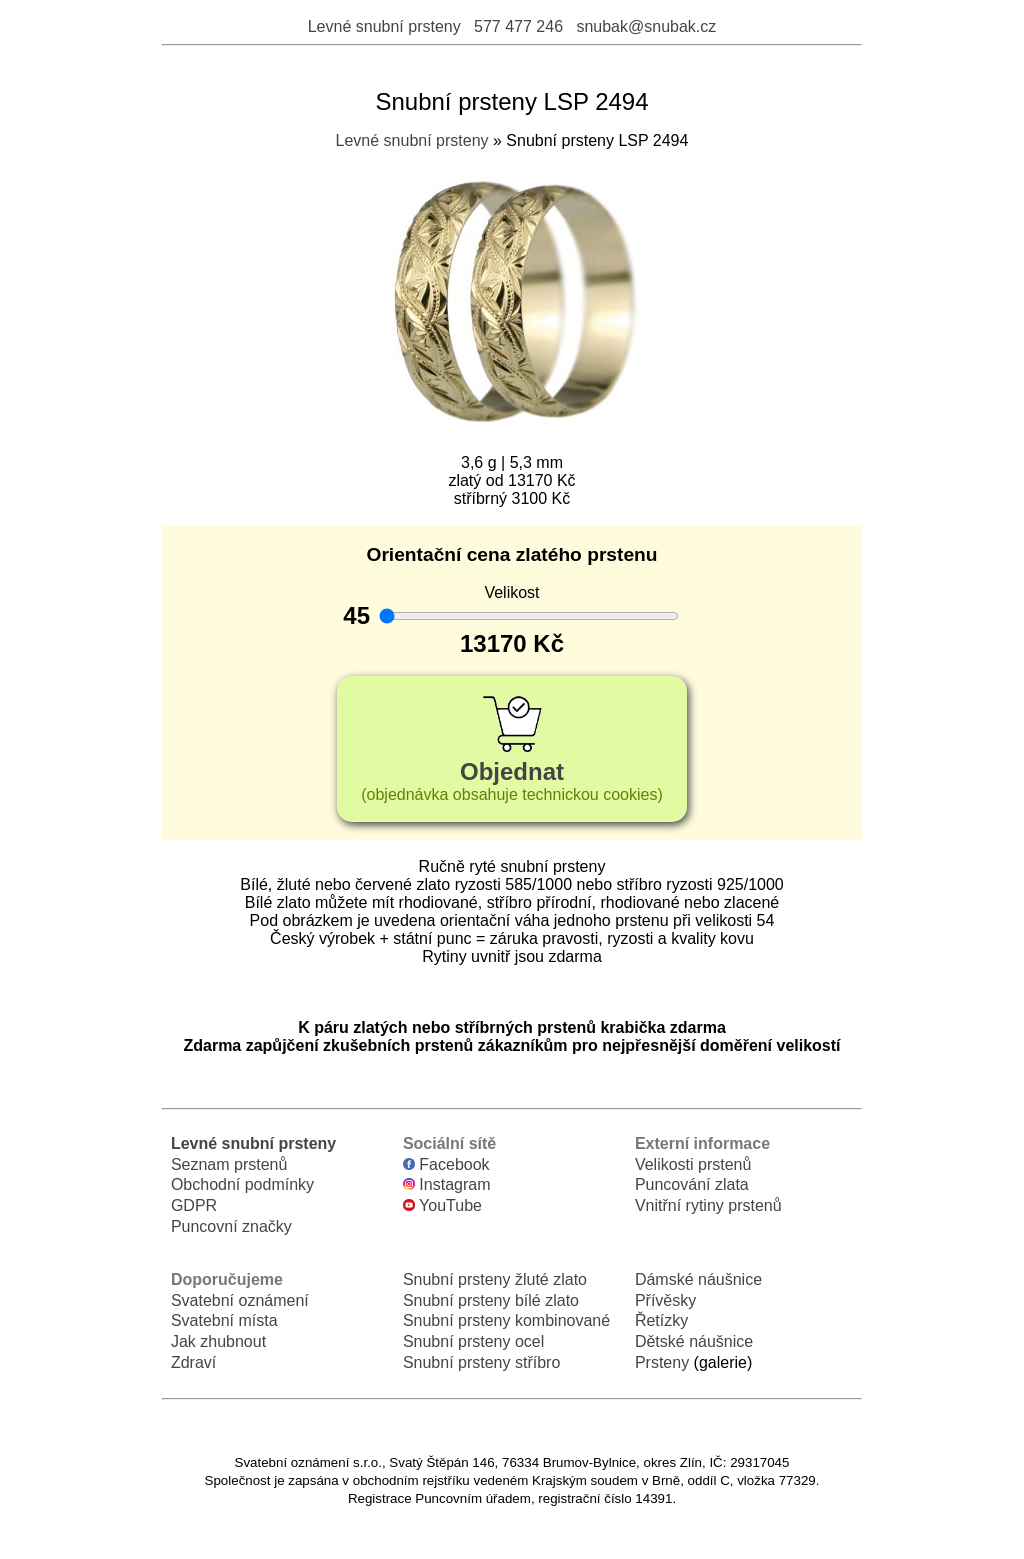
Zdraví (193, 1362)
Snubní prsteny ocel (473, 1341)
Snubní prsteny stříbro (481, 1362)
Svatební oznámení (240, 1300)
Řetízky (661, 1320)
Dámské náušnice (698, 1279)
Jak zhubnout (218, 1341)
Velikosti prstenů (693, 1164)
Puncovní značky (231, 1226)
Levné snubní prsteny (384, 26)
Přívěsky (665, 1300)
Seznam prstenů (229, 1164)
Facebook (446, 1164)
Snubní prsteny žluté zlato (495, 1279)
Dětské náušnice (694, 1341)
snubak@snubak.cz (646, 26)
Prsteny (662, 1362)
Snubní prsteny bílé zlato (491, 1300)
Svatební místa (224, 1320)
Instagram (447, 1184)
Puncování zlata (692, 1184)
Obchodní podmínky (242, 1184)
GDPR (194, 1205)
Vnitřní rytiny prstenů (708, 1205)
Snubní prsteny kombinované (506, 1320)
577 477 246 (518, 26)
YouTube (442, 1205)
